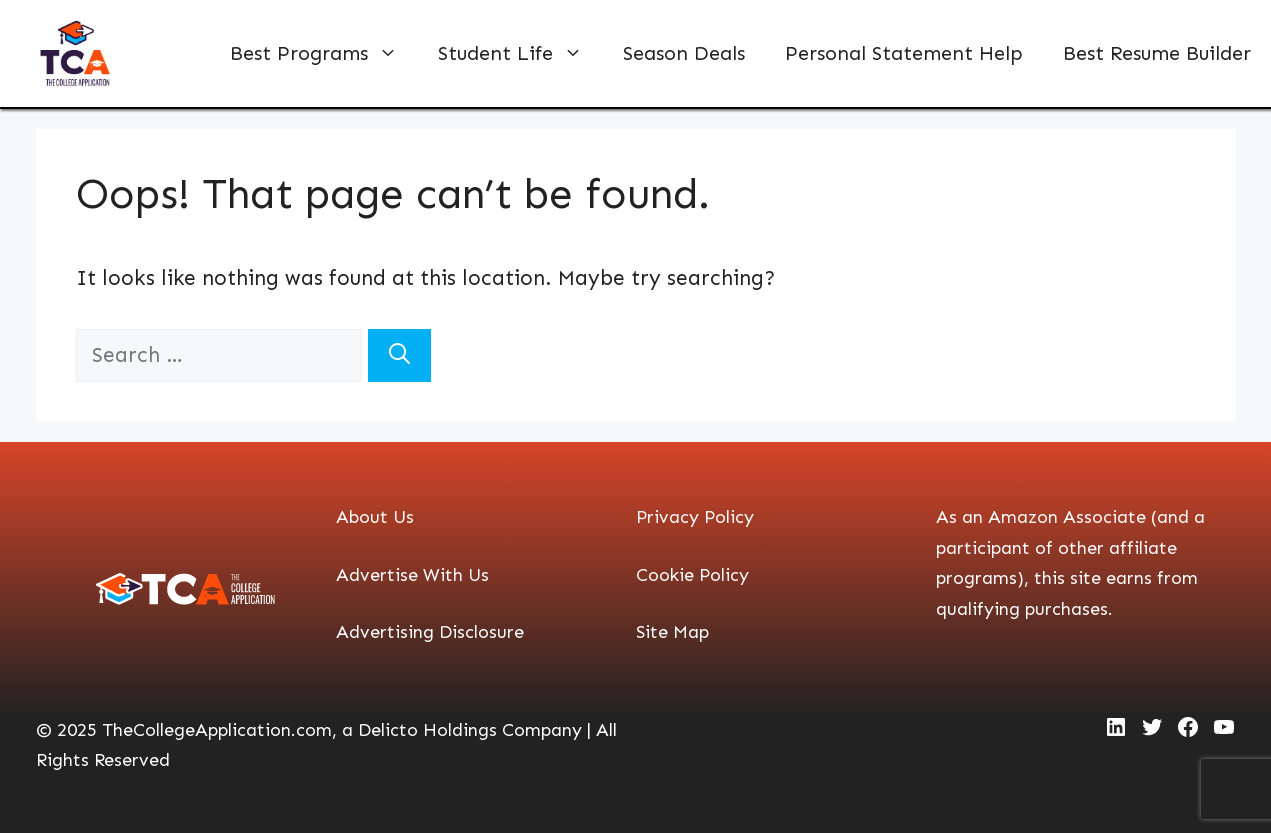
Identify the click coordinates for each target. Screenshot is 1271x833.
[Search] (399, 356)
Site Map (672, 632)
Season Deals (684, 53)
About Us (375, 517)
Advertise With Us (412, 575)
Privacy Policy (695, 517)
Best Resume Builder (1157, 53)
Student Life (520, 53)
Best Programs (324, 53)
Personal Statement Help (904, 53)
